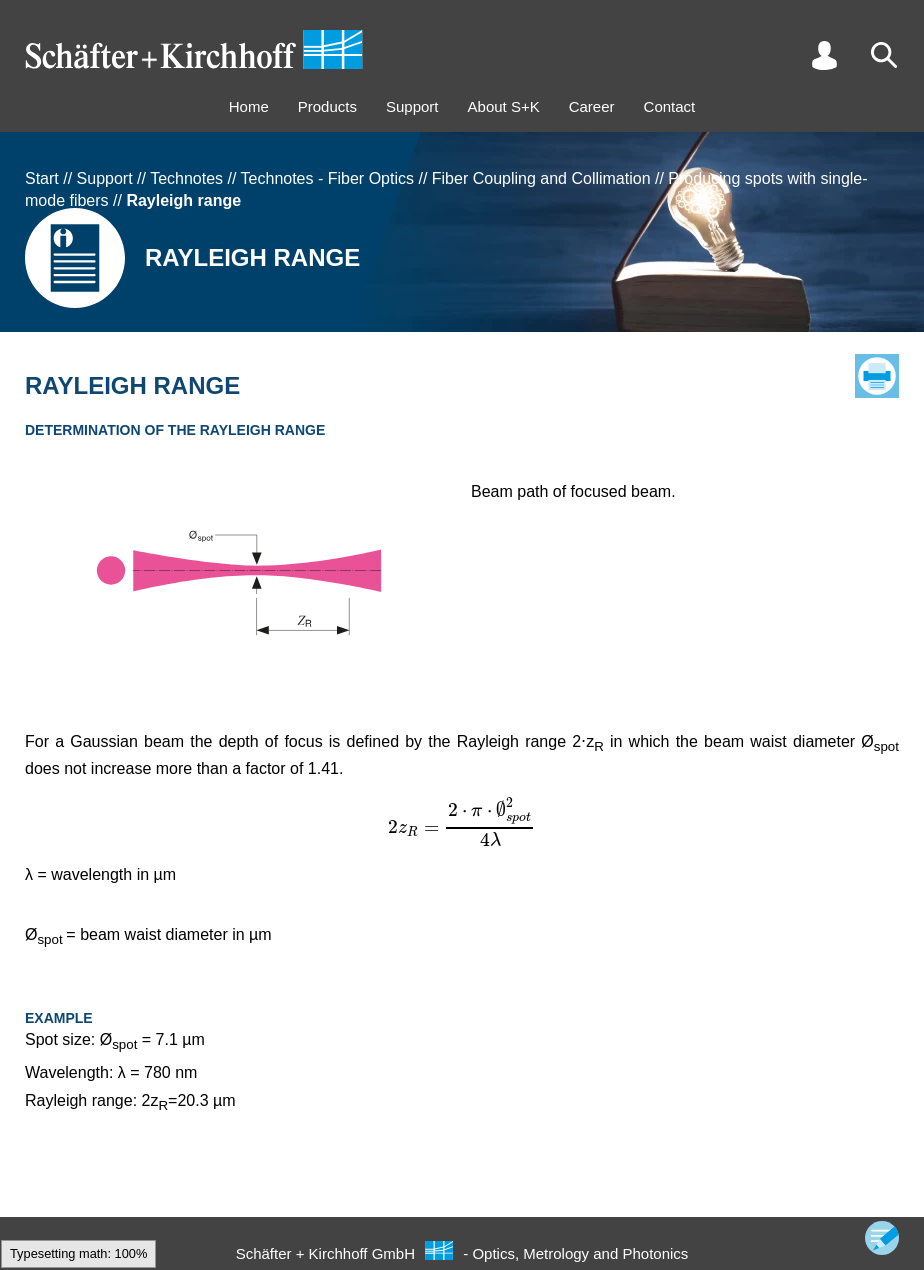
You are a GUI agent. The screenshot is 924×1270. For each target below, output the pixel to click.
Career (592, 106)
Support (412, 106)
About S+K (504, 106)
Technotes (186, 178)
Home (249, 106)
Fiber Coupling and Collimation (541, 178)
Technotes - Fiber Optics (327, 178)
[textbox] (462, 821)
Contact (670, 106)
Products (327, 106)
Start (42, 178)
